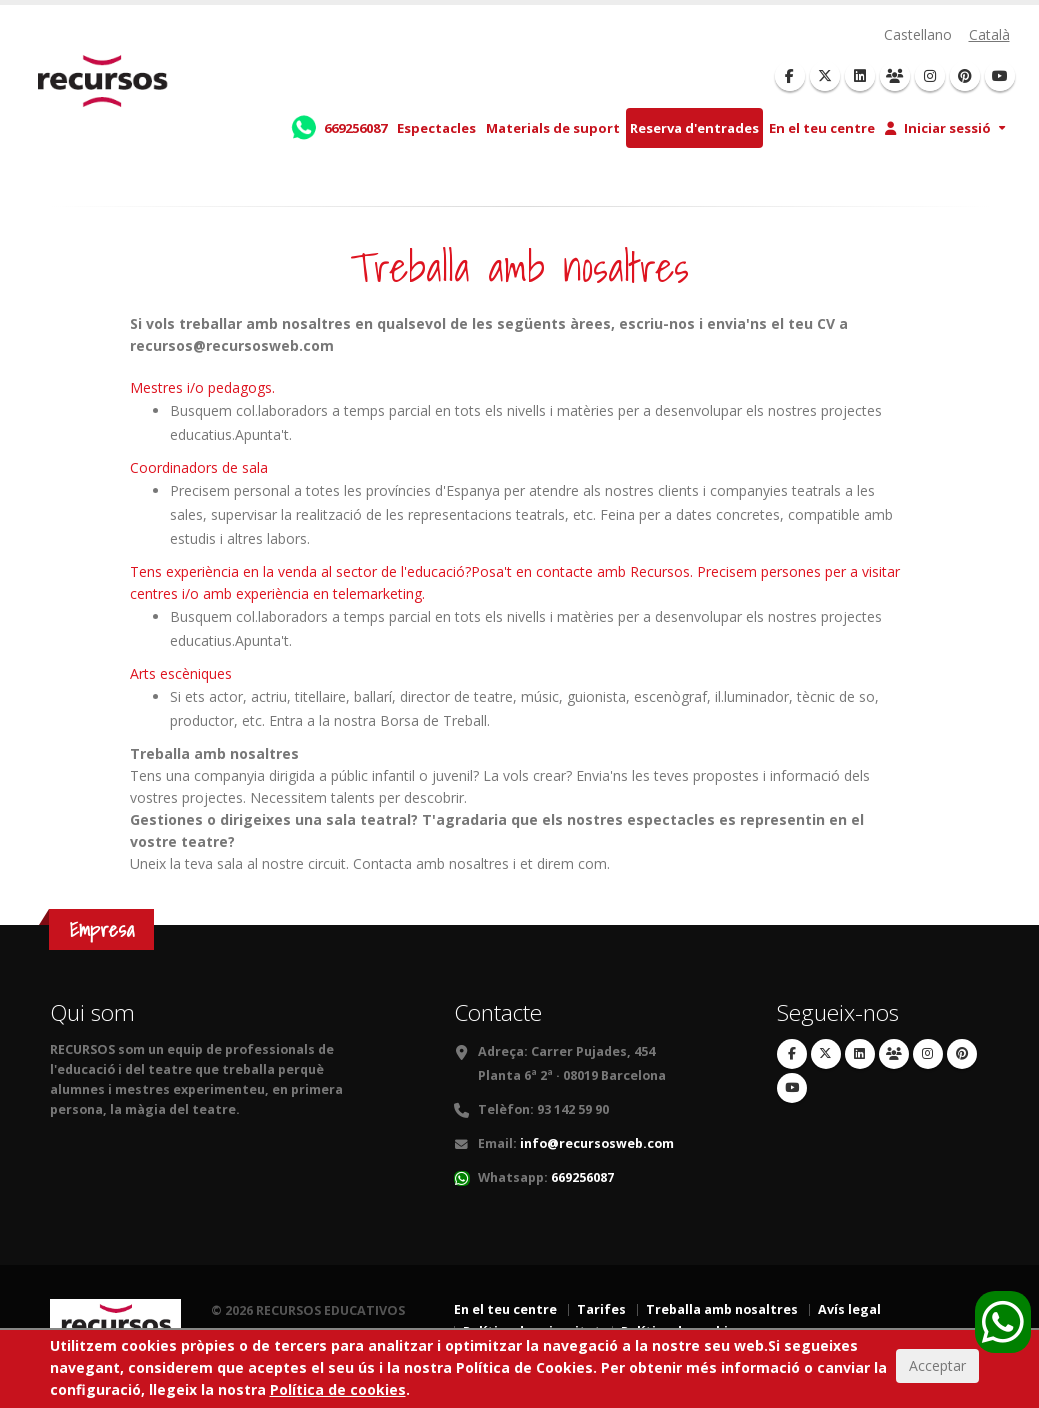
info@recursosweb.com (597, 1143)
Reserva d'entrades (694, 128)
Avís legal (849, 1309)
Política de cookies (682, 1331)
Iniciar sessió (938, 128)
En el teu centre (822, 128)
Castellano (918, 34)
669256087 (582, 1177)
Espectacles (436, 128)
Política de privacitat (532, 1331)
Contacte (498, 1012)
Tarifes (601, 1309)
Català (989, 34)
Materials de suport (553, 128)
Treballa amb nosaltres (722, 1309)
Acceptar (937, 1369)
